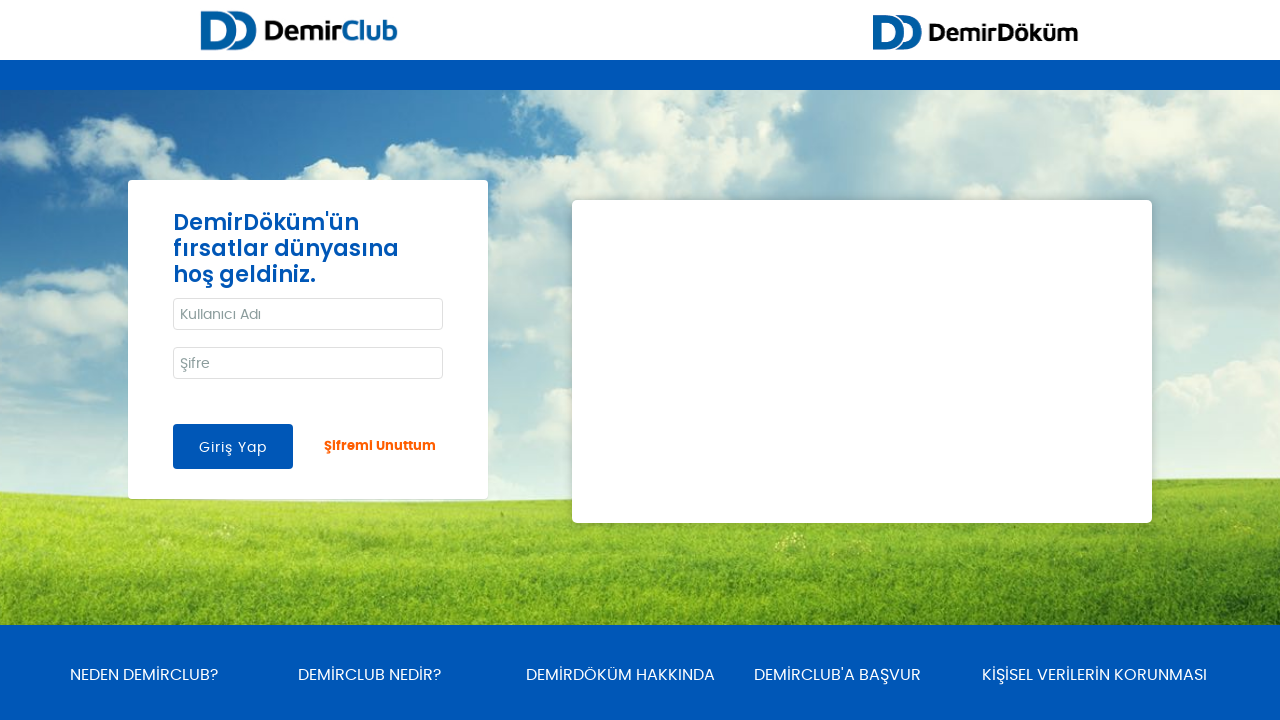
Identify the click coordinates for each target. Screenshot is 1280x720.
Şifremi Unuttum (380, 446)
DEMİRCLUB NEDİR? (369, 675)
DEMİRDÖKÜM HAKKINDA (620, 675)
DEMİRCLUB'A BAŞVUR (837, 675)
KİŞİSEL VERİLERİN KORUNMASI (1094, 675)
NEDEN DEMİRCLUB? (144, 675)
